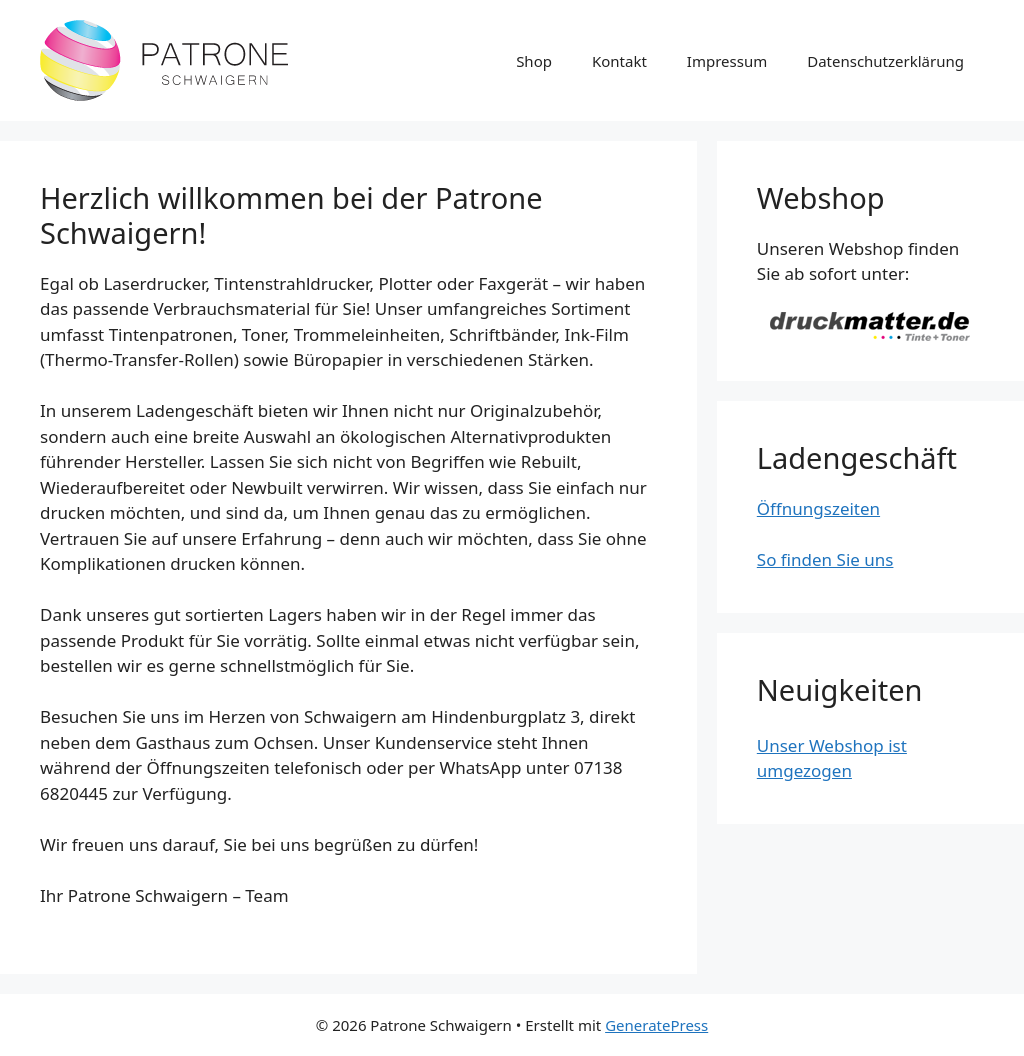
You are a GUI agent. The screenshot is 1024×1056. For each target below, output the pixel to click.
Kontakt (619, 61)
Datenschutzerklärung (885, 61)
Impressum (727, 61)
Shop (534, 61)
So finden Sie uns (825, 559)
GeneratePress (656, 1025)
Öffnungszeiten (818, 508)
